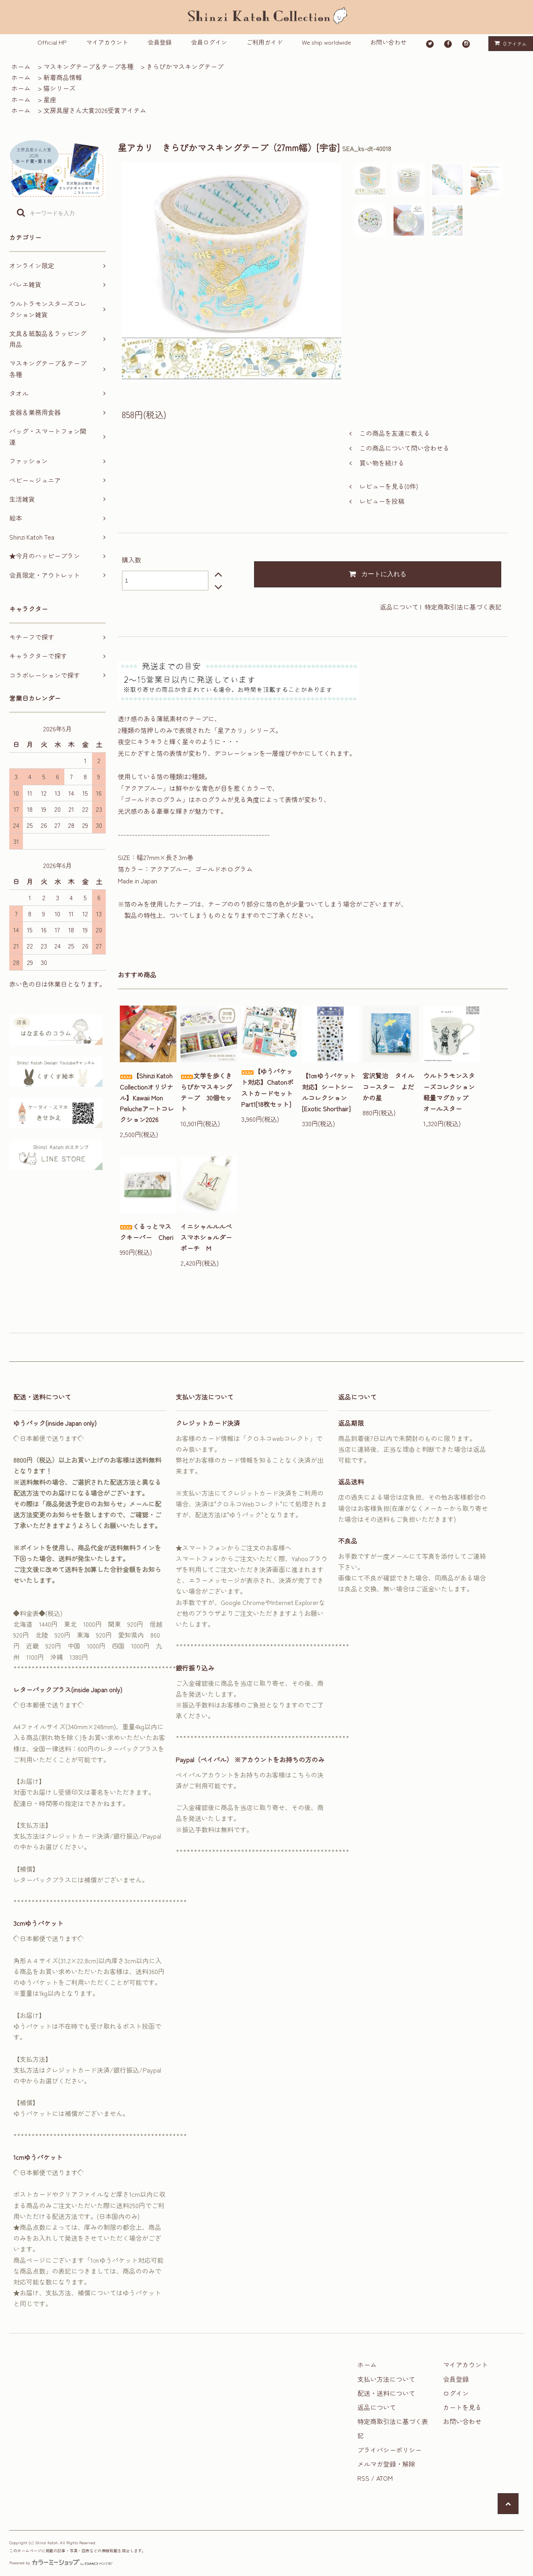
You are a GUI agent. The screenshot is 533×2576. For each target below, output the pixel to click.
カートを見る (462, 2407)
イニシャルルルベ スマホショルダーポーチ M (208, 1237)
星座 (49, 99)
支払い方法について (386, 2379)
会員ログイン (209, 42)
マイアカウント (107, 42)
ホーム (21, 66)
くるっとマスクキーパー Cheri (146, 1231)
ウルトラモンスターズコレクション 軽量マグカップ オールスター (451, 1092)
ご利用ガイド (264, 42)
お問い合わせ (388, 42)
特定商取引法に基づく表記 (463, 607)
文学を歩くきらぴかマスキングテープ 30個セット (206, 1092)
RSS (363, 2478)
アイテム (509, 43)
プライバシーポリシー (389, 2450)
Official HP (52, 42)
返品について (399, 607)
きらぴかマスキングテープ (184, 66)
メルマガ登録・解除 (386, 2464)
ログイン (456, 2393)
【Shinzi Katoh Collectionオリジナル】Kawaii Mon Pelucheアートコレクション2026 (147, 1097)
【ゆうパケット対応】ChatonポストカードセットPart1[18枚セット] (267, 1087)
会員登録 (160, 42)
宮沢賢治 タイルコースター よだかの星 (388, 1086)
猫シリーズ (59, 88)
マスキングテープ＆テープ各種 (88, 66)
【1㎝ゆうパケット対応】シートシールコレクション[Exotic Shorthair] (329, 1092)
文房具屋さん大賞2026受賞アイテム (94, 110)
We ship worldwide (326, 42)
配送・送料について (386, 2393)
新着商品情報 (62, 77)
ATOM (384, 2478)
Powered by (61, 2563)
